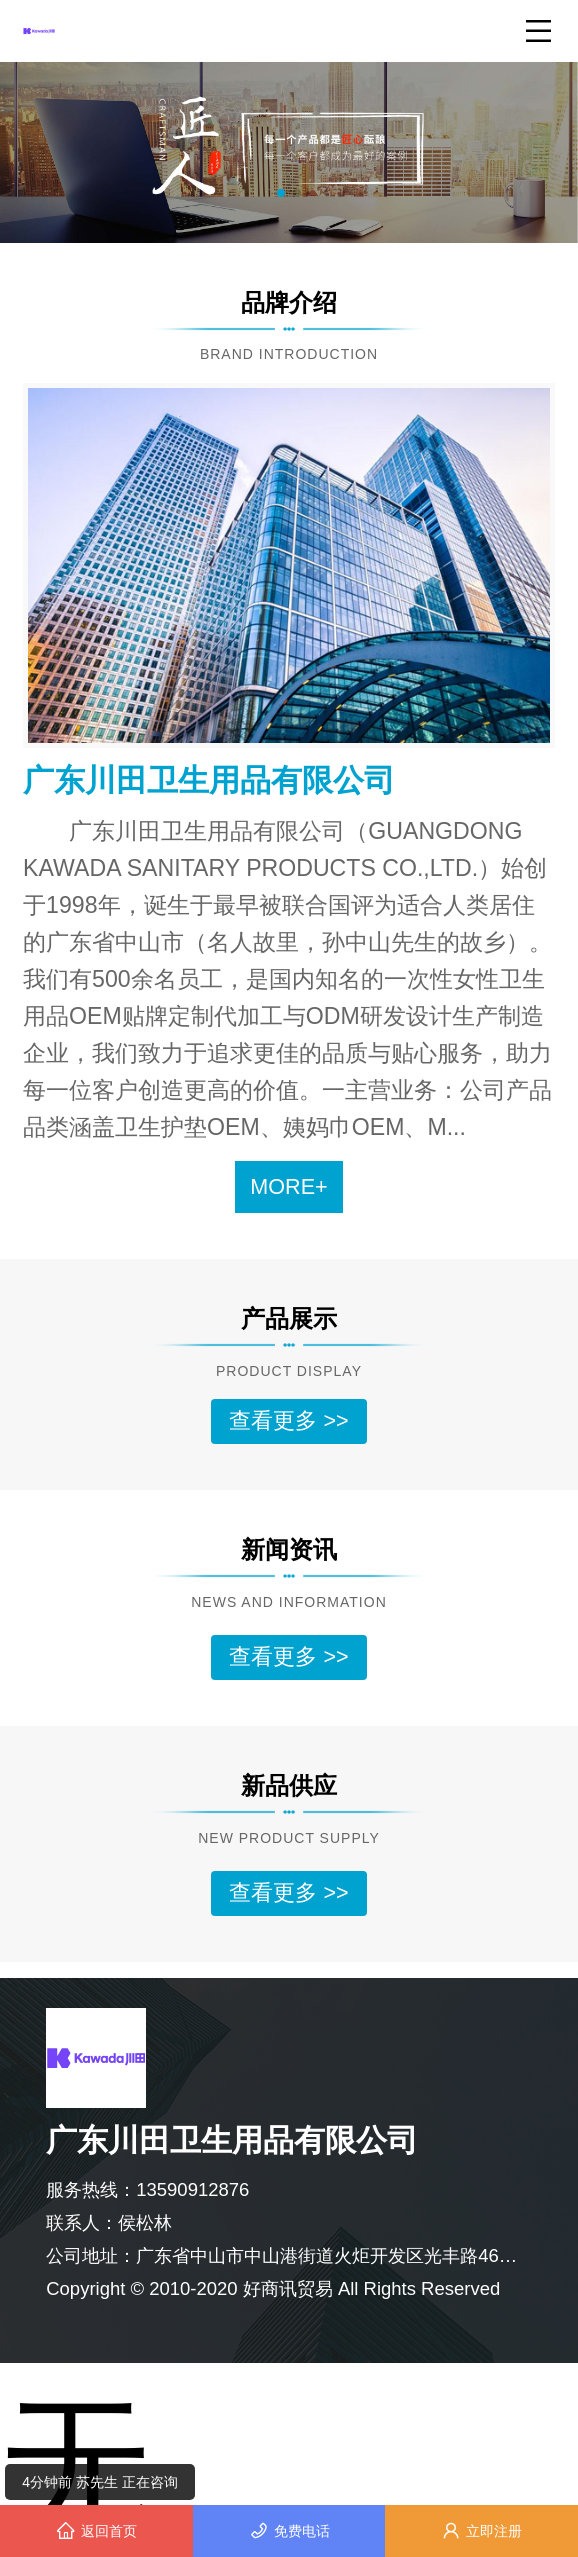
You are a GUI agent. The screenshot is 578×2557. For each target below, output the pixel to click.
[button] (281, 193)
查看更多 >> (288, 1420)
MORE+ (288, 1186)
